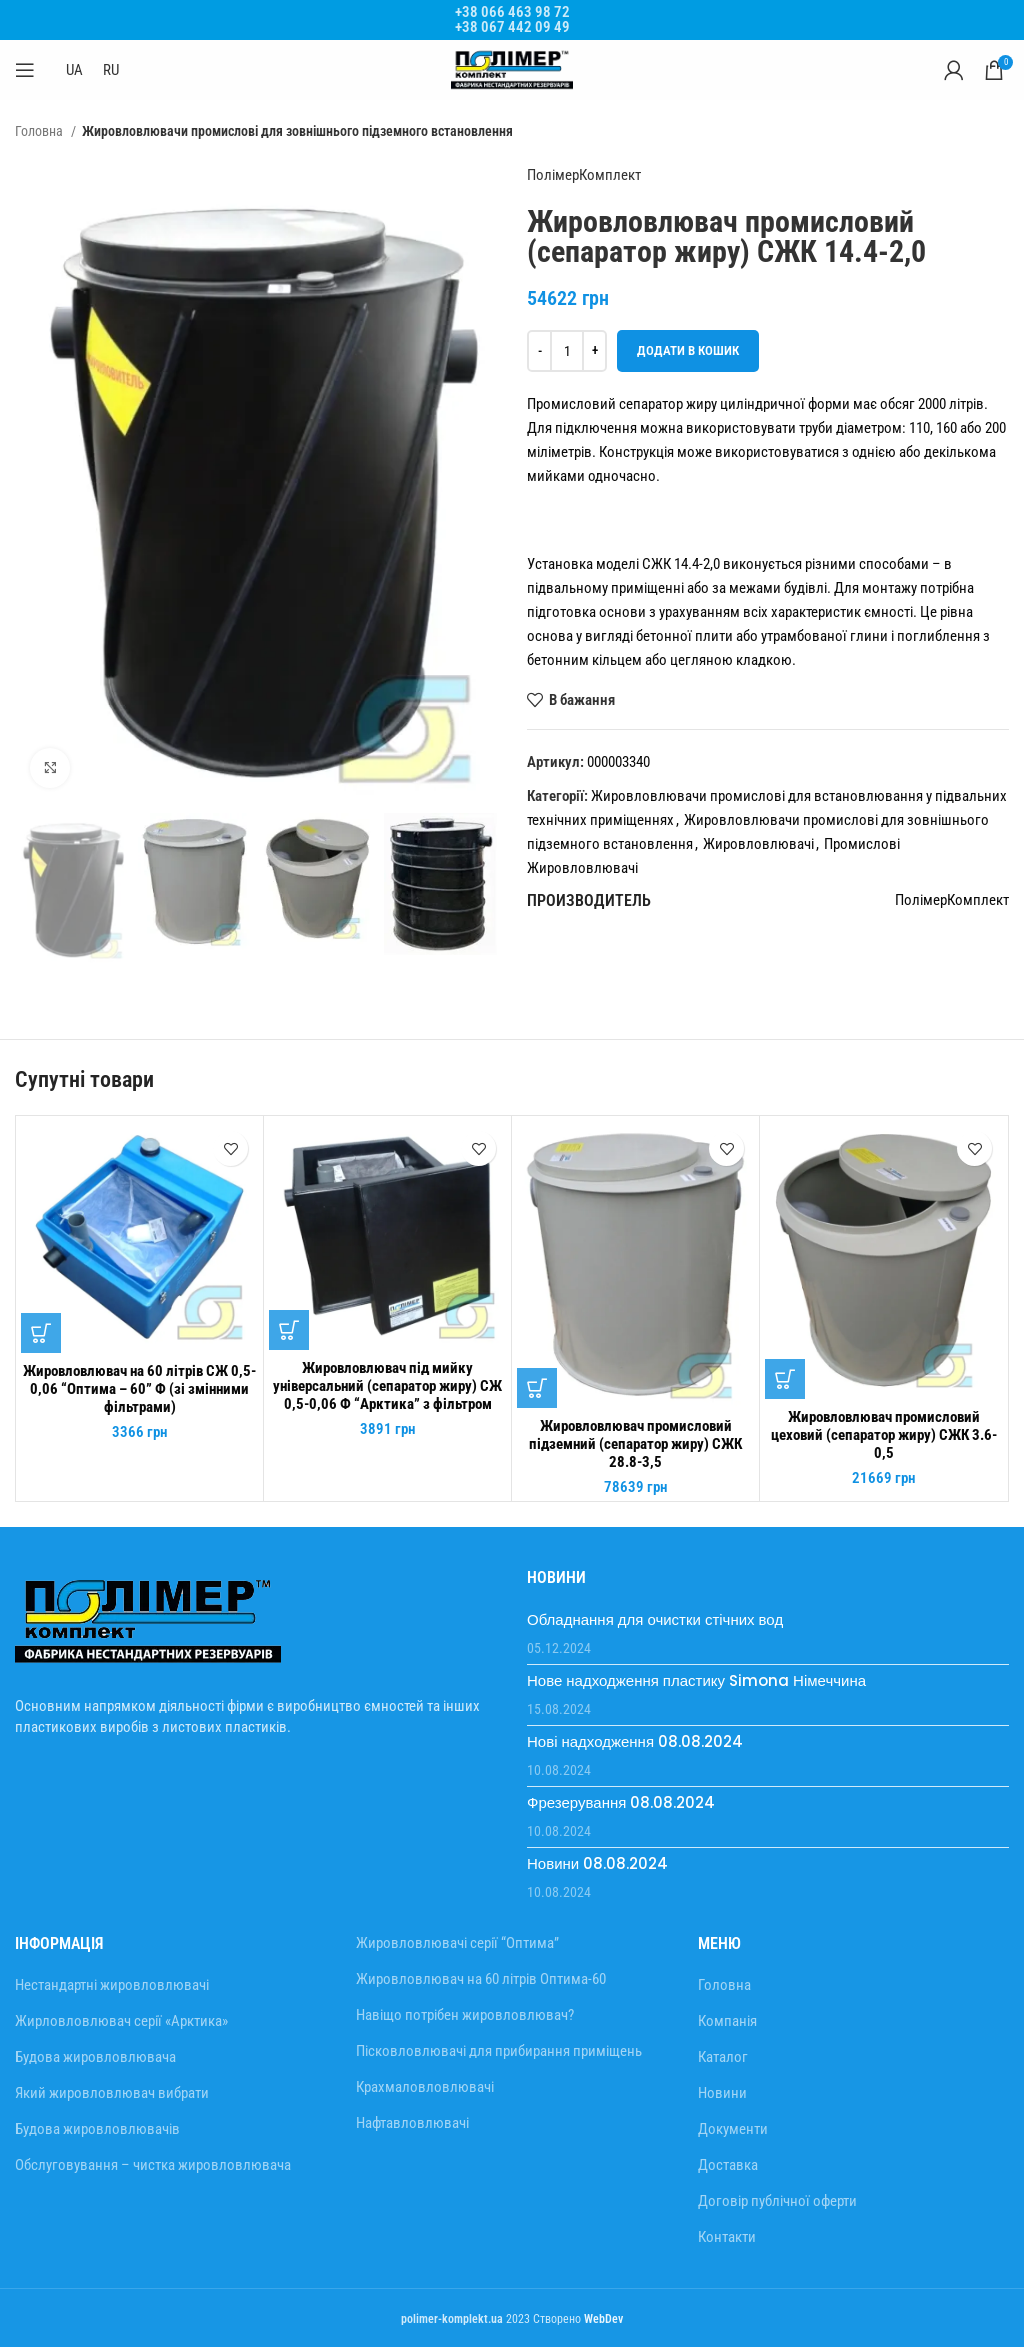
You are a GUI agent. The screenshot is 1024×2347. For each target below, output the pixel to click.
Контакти (727, 2237)
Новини (722, 2093)
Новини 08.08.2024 (597, 1863)
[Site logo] (512, 69)
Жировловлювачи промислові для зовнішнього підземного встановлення (297, 131)
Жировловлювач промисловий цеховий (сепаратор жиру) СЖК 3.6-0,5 (884, 1435)
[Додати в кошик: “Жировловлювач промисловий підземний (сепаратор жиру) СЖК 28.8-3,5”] (537, 1388)
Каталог (723, 2057)
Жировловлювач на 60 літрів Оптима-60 (481, 1979)
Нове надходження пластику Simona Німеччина (696, 1680)
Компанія (727, 2021)
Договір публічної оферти (777, 2201)
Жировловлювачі (758, 844)
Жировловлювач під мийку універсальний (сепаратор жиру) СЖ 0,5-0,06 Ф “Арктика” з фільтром (387, 1386)
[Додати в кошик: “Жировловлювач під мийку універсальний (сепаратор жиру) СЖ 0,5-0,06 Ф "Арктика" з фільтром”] (289, 1330)
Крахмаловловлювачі (425, 2087)
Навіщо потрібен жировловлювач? (465, 2015)
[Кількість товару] (567, 351)
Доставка (728, 2165)
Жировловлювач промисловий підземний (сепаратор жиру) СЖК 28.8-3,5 (635, 1444)
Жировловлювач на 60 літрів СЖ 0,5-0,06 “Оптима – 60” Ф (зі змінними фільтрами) (139, 1389)
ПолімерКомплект (584, 175)
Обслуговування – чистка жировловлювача (153, 2165)
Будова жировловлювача (95, 2057)
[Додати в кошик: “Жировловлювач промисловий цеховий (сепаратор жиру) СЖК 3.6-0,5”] (785, 1379)
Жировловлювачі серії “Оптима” (457, 1943)
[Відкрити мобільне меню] (25, 70)
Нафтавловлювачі (412, 2123)
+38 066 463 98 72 (512, 12)
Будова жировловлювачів (97, 2129)
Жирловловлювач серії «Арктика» (121, 2021)
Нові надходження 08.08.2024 (635, 1741)
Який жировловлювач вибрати (112, 2093)
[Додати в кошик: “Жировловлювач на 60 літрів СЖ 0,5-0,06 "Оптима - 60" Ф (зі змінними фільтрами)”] (41, 1333)
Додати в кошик (688, 350)
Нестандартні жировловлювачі (112, 1985)
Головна (40, 131)
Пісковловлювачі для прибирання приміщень (499, 2051)
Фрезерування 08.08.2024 (621, 1802)
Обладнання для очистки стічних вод (655, 1619)
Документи (733, 2129)
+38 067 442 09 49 (512, 27)
